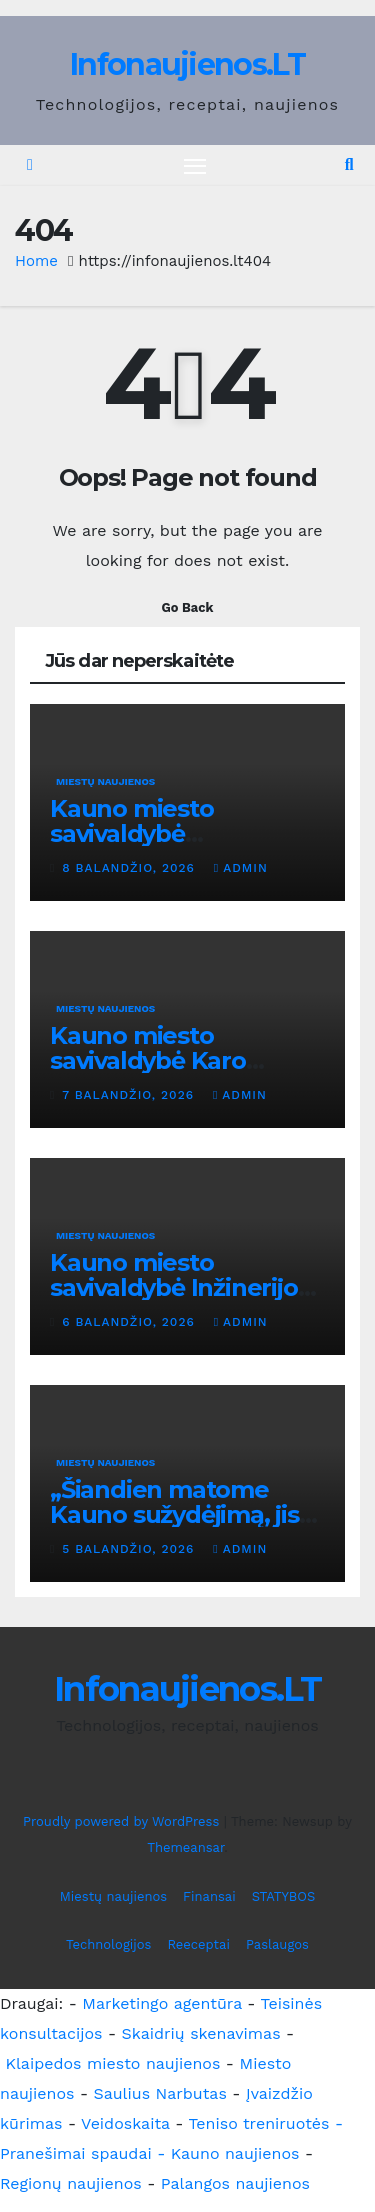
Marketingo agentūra (162, 2003)
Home (36, 261)
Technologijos (108, 1944)
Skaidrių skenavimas (201, 2033)
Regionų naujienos (71, 2183)
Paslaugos (277, 1944)
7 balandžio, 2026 (130, 1095)
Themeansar (185, 1847)
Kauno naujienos (235, 2153)
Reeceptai (198, 1944)
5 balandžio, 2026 (130, 1549)
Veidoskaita (125, 2123)
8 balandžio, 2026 (130, 868)
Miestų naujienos (105, 781)
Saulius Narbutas (160, 2093)
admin (241, 868)
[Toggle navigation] (195, 166)
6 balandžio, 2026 (130, 1322)
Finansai (209, 1896)
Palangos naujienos (235, 2183)
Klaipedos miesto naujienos (112, 2063)
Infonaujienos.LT (187, 64)
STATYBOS (284, 1896)
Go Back (188, 607)
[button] (349, 164)
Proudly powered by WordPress (123, 1821)
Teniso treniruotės (258, 2123)
